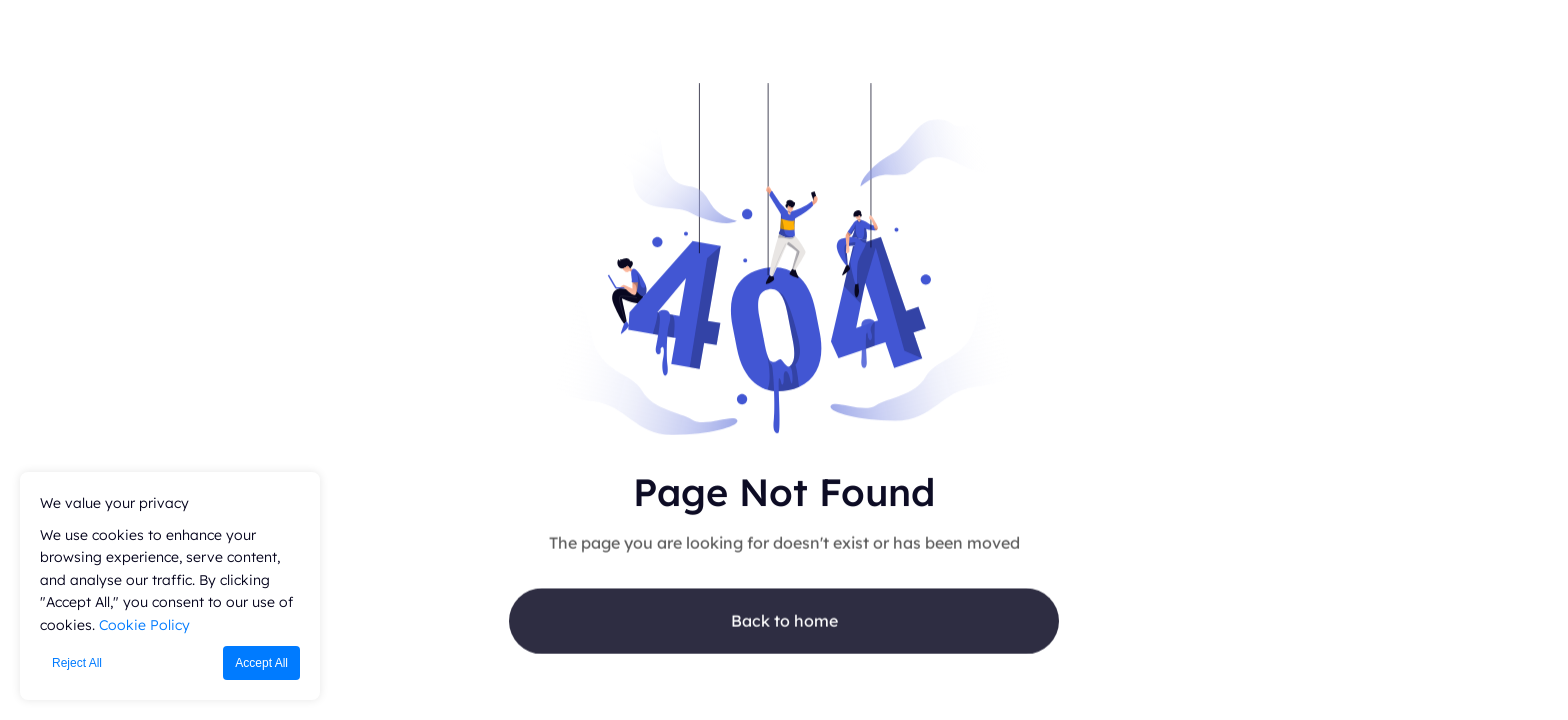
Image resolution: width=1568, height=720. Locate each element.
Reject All (77, 663)
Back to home (784, 625)
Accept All (261, 663)
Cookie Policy (144, 625)
